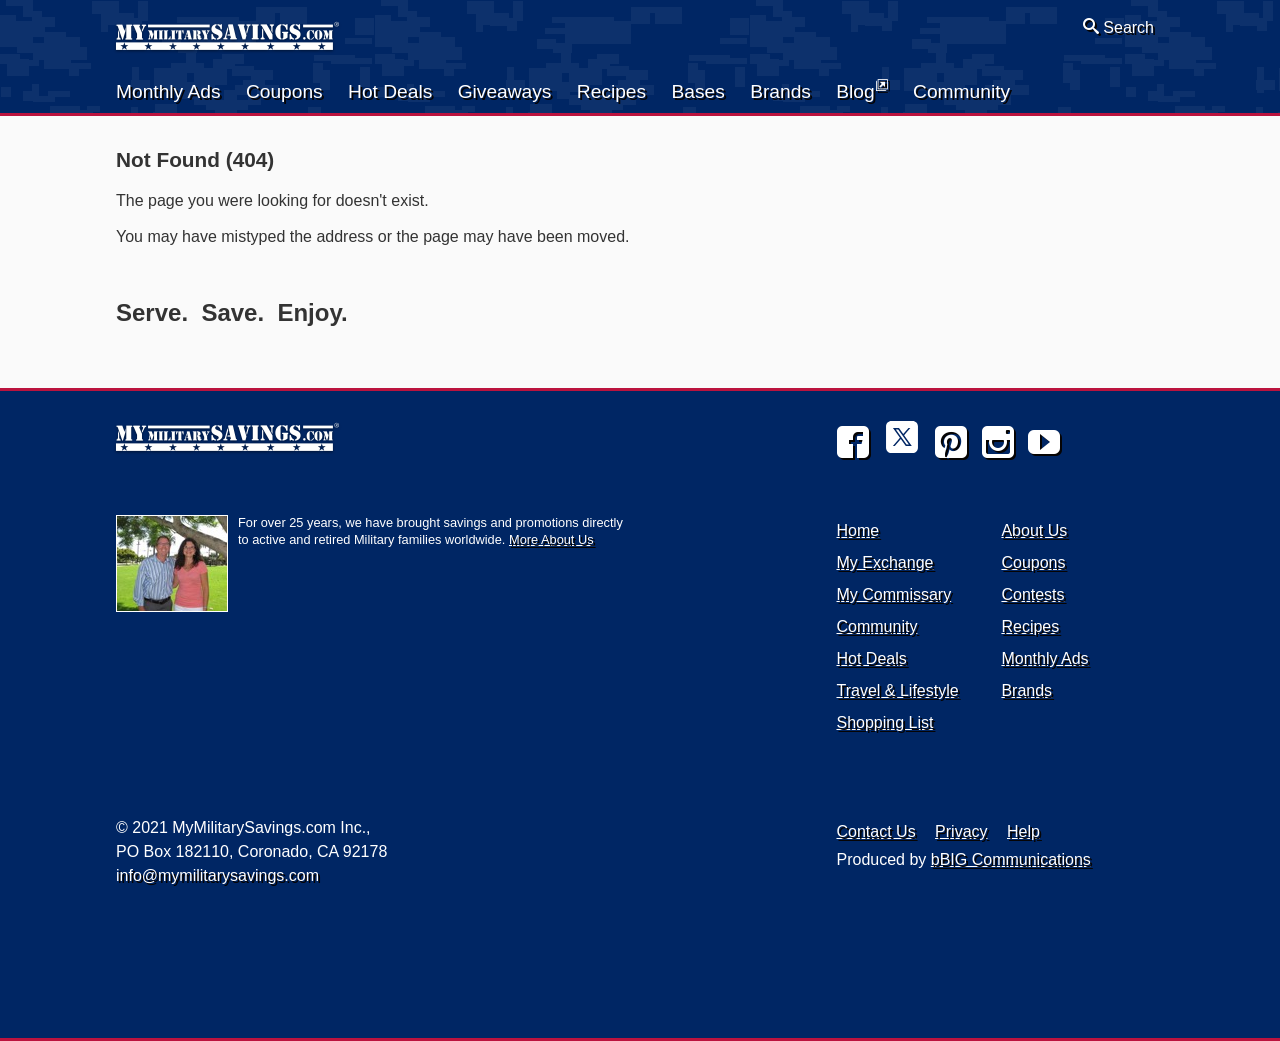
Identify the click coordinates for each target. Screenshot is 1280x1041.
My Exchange (885, 562)
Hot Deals (390, 91)
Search (1118, 27)
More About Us (551, 539)
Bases (697, 91)
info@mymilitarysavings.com (217, 875)
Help (1023, 831)
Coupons (284, 91)
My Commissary (894, 594)
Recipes (611, 91)
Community (961, 91)
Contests (1032, 594)
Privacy (961, 831)
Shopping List (885, 722)
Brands (780, 91)
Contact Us (876, 831)
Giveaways (505, 91)
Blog (861, 90)
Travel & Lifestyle (898, 690)
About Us (1034, 530)
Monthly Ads (168, 91)
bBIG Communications (1011, 859)
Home (858, 530)
